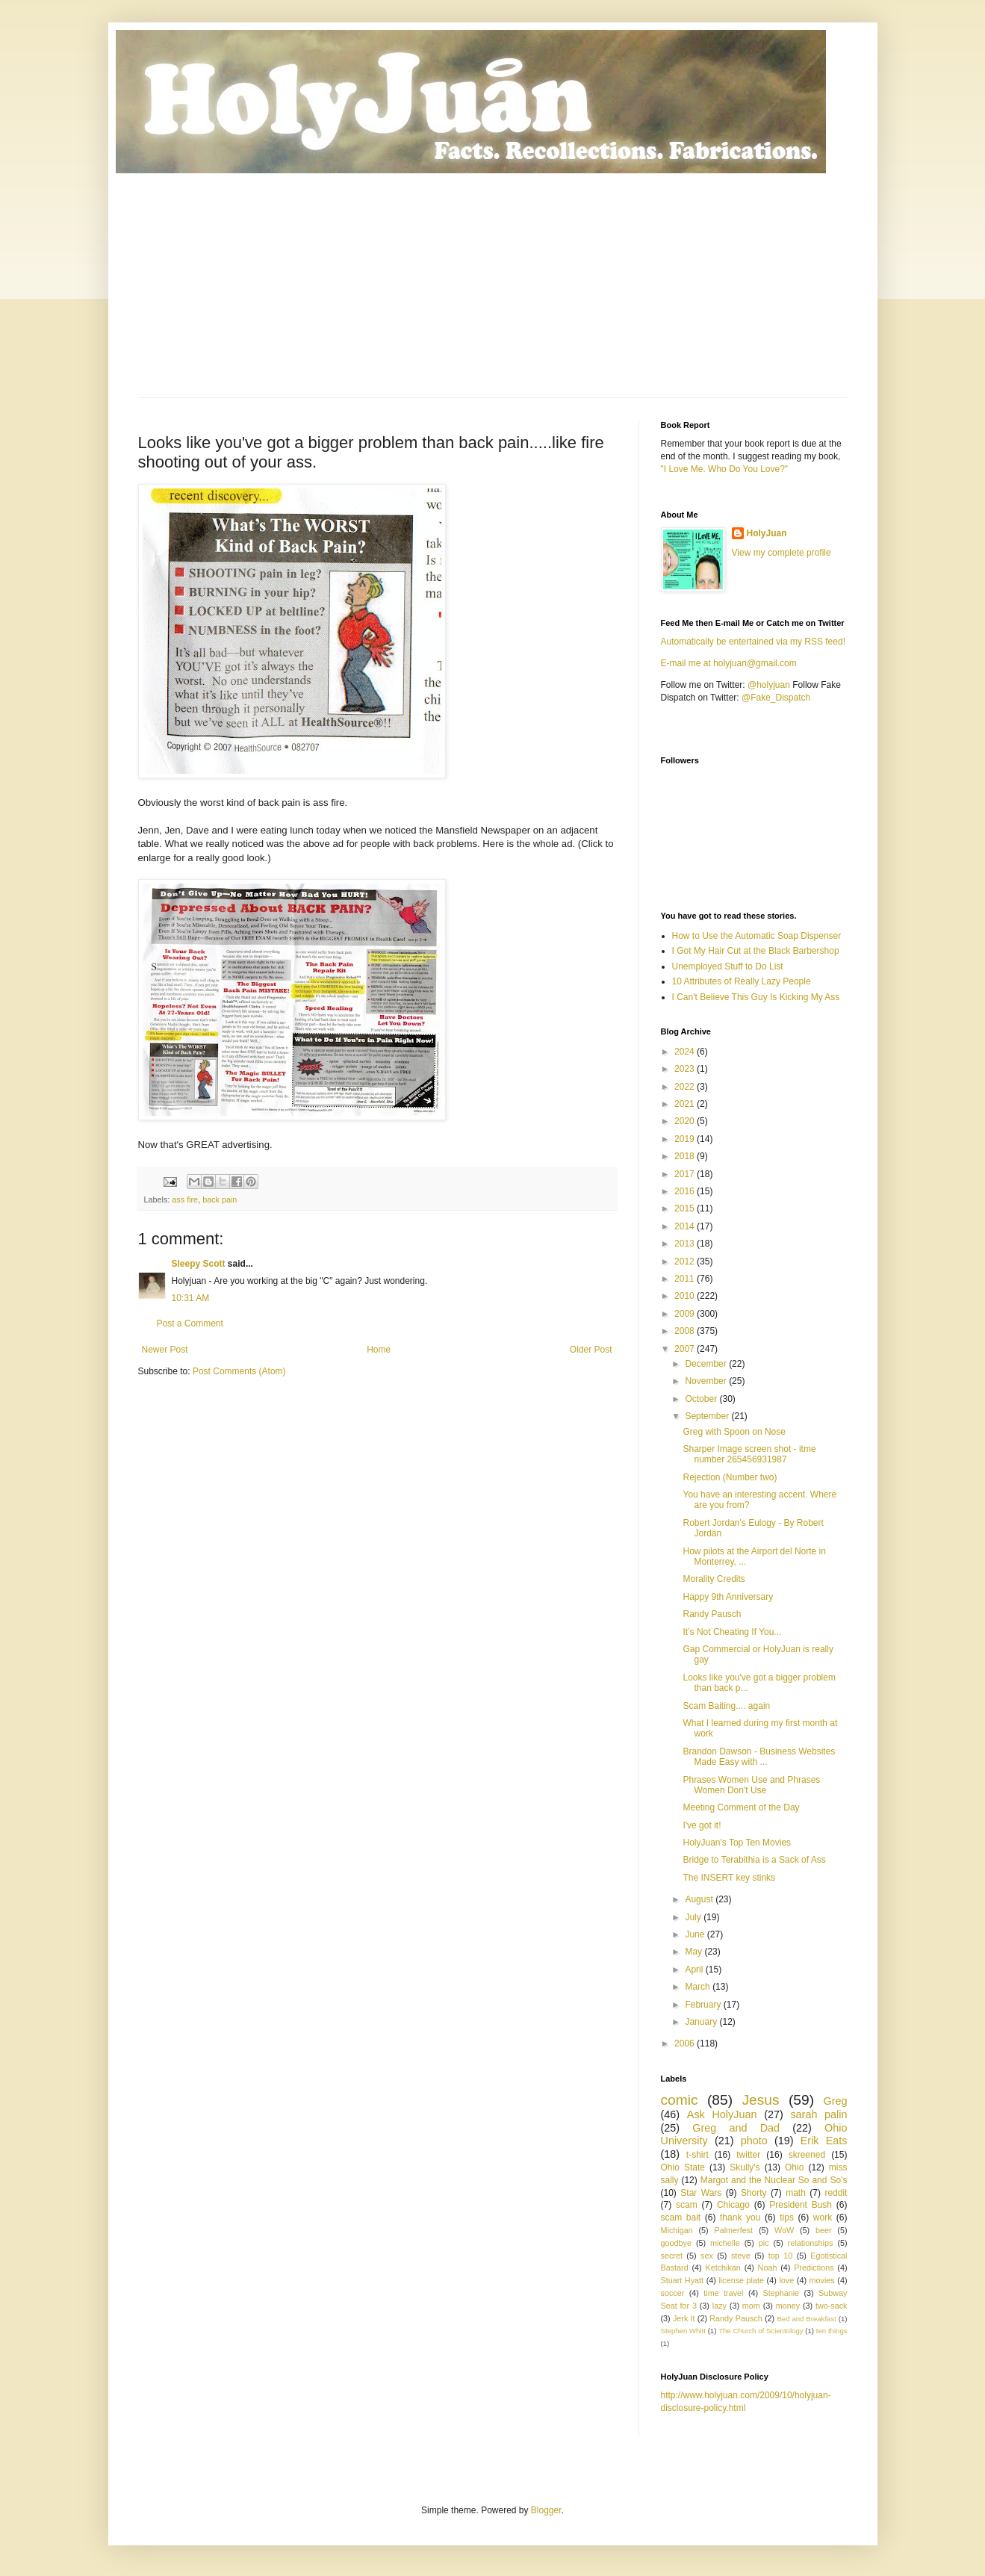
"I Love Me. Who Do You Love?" (725, 469)
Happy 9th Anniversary (728, 1597)
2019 (685, 1139)
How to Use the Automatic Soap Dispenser (757, 936)
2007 (685, 1349)
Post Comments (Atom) (239, 1371)
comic (679, 2100)
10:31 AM (191, 1298)
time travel (723, 2292)
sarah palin (818, 2114)
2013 (685, 1243)
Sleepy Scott (199, 1263)
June (695, 1934)
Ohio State (683, 2167)
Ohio (794, 2167)
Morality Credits (714, 1579)
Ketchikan (722, 2267)
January (702, 2022)
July (694, 1917)
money (788, 2305)
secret (672, 2255)
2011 (685, 1278)
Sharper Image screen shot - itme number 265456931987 (749, 1454)
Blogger (546, 2510)
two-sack (831, 2305)
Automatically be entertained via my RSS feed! (753, 641)
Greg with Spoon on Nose (734, 1432)
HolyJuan (767, 533)
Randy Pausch (712, 1614)
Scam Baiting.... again (726, 1706)
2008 (685, 1331)
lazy (719, 2305)
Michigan (677, 2230)
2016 (685, 1191)
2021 (685, 1104)
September (708, 1416)
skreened (807, 2155)
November (707, 1381)
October (702, 1399)
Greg (835, 2101)
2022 (685, 1086)
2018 (685, 1156)
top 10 (780, 2255)
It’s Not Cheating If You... (732, 1632)
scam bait (681, 2217)
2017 (685, 1174)
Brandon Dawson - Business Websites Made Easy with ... (759, 1756)
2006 (685, 2043)
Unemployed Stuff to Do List (727, 966)
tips (787, 2217)
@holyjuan (769, 685)
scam (686, 2205)
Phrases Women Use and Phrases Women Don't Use (751, 1785)
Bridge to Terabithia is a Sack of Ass (754, 1860)
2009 (685, 1314)
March (698, 1986)
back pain (219, 1199)
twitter (748, 2155)
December (707, 1364)
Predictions (813, 2267)
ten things (832, 2331)
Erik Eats (824, 2141)
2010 (685, 1296)
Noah (767, 2267)
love (786, 2280)
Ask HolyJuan (722, 2114)
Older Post (591, 1349)
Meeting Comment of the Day (741, 1807)
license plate (741, 2280)
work (822, 2217)
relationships (810, 2242)
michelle (725, 2242)
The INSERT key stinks (729, 1877)
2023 (685, 1069)
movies (822, 2280)
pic (764, 2242)
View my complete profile (781, 552)
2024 (685, 1051)
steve (741, 2255)
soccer (673, 2292)
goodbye (676, 2242)
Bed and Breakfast (806, 2319)
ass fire (185, 1199)
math (796, 2193)
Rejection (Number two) (730, 1477)
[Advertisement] (493, 285)
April (695, 1969)
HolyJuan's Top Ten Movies (737, 1842)
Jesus (760, 2100)
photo (754, 2141)
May (694, 1951)
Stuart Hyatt (682, 2280)
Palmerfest (734, 2230)
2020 (685, 1121)
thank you (740, 2217)
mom (751, 2305)
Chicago (733, 2205)
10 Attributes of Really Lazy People (741, 981)
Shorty (754, 2193)
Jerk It (684, 2318)
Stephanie (780, 2292)
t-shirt (697, 2155)
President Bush (800, 2205)
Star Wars (700, 2193)
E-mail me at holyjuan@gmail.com (729, 663)
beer (823, 2230)
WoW (784, 2230)
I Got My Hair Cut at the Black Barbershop (755, 951)
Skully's (744, 2167)
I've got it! (702, 1825)
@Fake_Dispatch (776, 697)
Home (379, 1349)
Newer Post (165, 1349)
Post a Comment (190, 1323)
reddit (835, 2193)
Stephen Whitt (683, 2331)
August (700, 1899)
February (704, 2004)
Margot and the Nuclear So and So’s (774, 2180)
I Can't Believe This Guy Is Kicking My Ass (756, 997)
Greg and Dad (736, 2128)
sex (706, 2255)
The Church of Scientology (760, 2331)
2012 (685, 1261)
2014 (685, 1226)
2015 (685, 1208)
